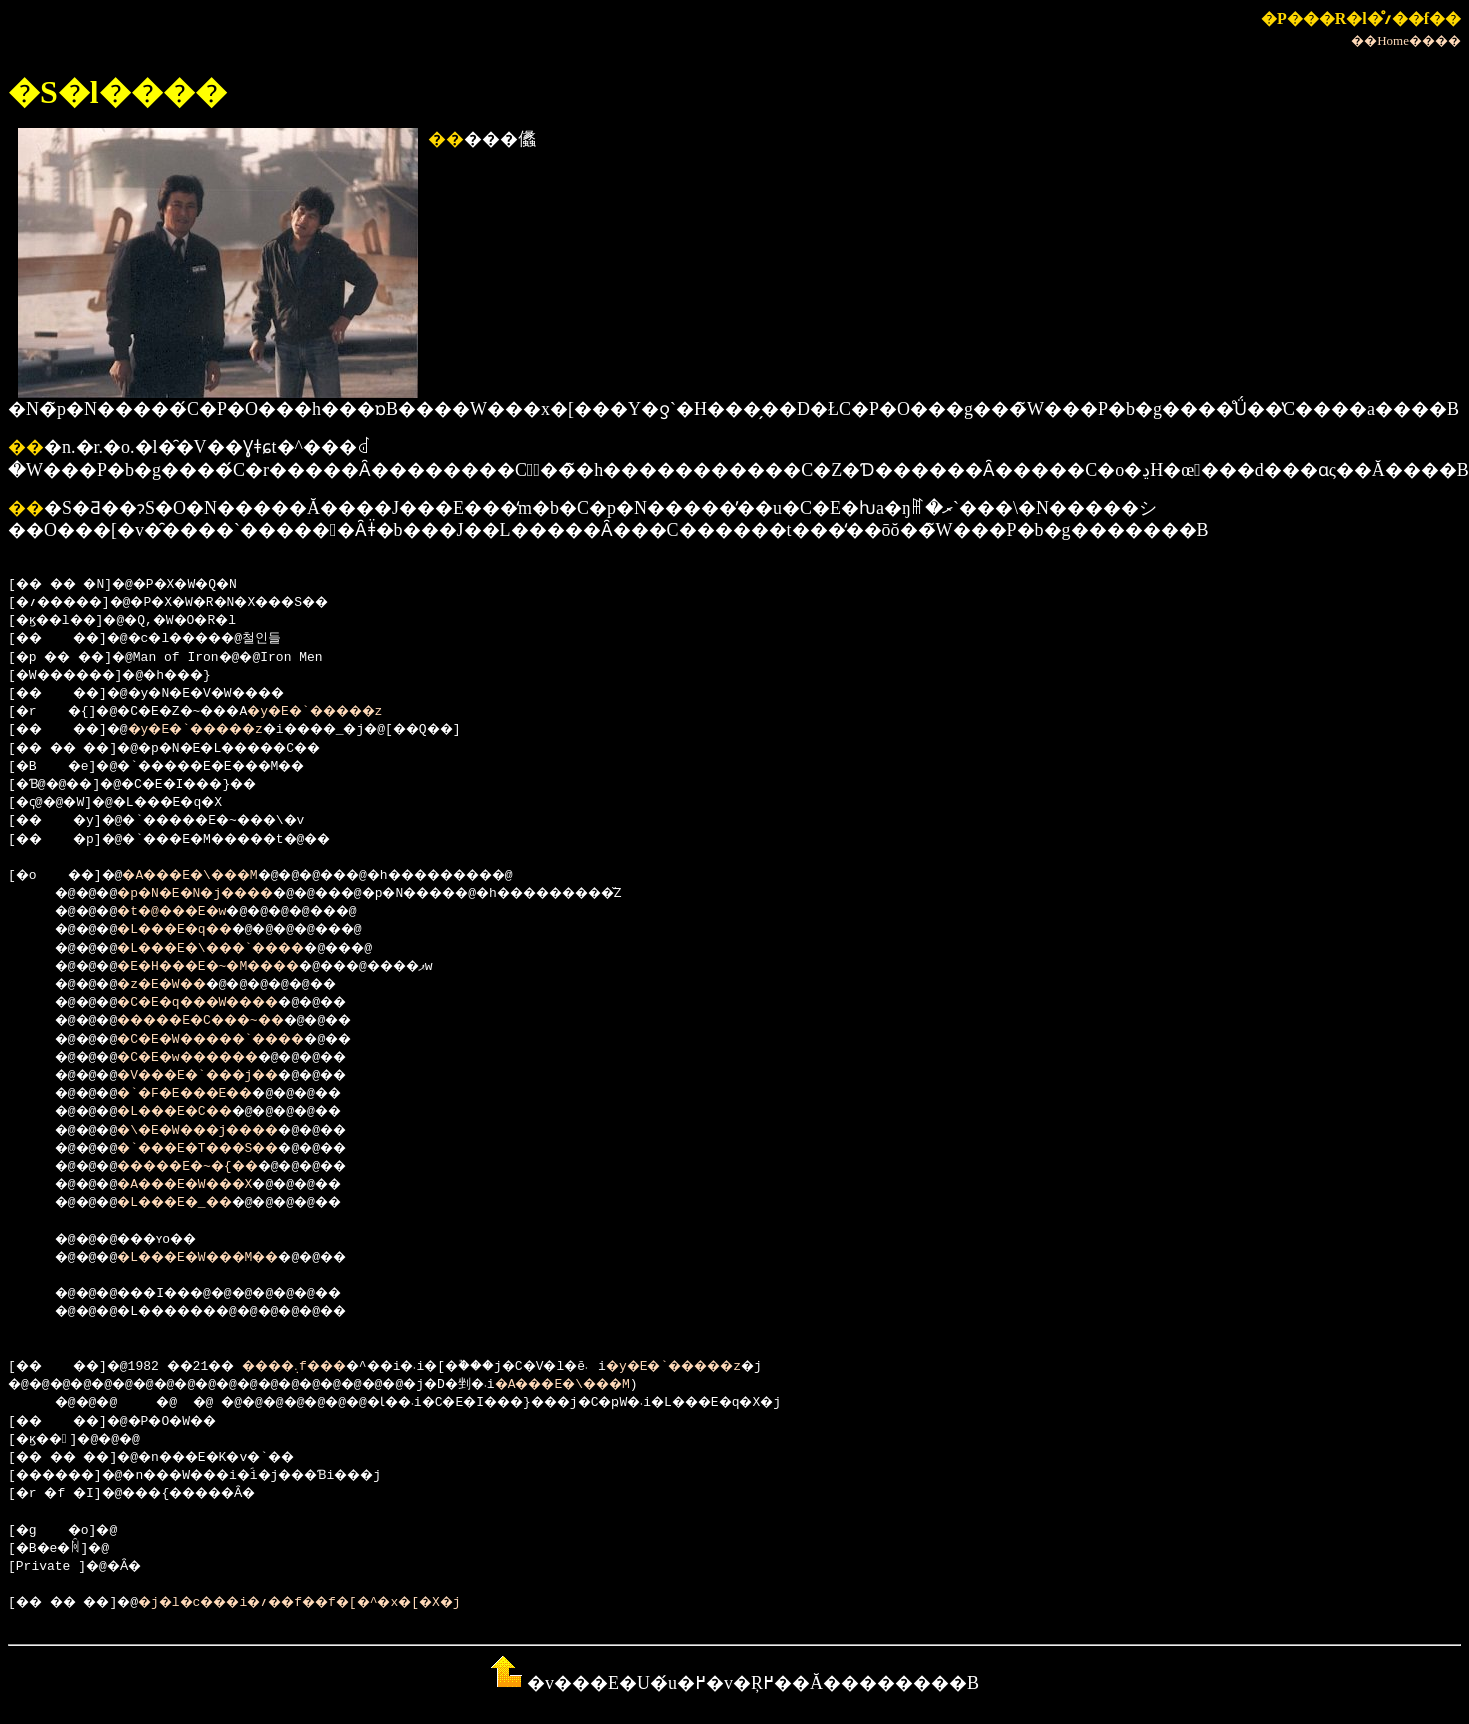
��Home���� (1406, 40)
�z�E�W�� (175, 985)
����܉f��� (326, 1367)
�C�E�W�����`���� (234, 1040)
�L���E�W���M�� (218, 1258)
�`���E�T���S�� (218, 1149)
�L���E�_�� (191, 1203)
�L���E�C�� (191, 1112)
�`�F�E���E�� (203, 1094)
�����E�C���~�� (222, 1021)
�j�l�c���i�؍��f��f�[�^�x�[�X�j (339, 1603)
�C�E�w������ (207, 1058)
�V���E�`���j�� (218, 1076)
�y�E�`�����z (351, 712)
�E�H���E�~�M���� (230, 967)
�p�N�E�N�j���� (214, 894)
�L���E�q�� (191, 930)
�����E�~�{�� (207, 1167)
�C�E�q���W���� (218, 1003)
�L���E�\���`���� (234, 949)
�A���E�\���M (211, 876)
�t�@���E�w (187, 912)
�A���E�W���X (203, 1185)
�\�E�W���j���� (218, 1131)
